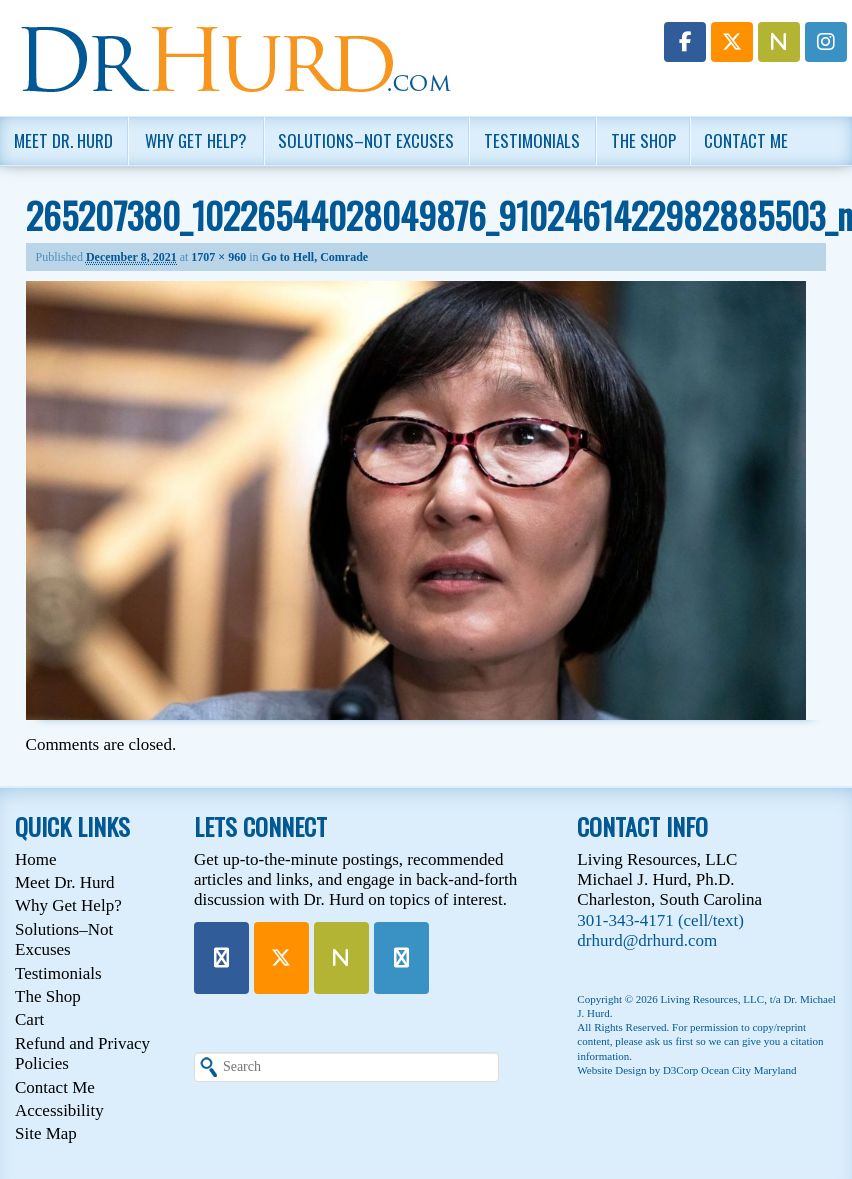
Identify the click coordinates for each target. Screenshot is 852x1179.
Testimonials (532, 140)
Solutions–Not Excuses (366, 140)
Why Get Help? (196, 140)
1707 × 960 (218, 257)
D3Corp (680, 1070)
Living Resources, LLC (713, 999)
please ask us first (654, 1041)
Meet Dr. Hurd (63, 140)
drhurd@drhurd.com (647, 940)
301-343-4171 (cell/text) (660, 920)
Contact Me (746, 140)
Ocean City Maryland (748, 1070)
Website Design (611, 1070)
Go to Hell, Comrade (315, 257)
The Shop (643, 140)
